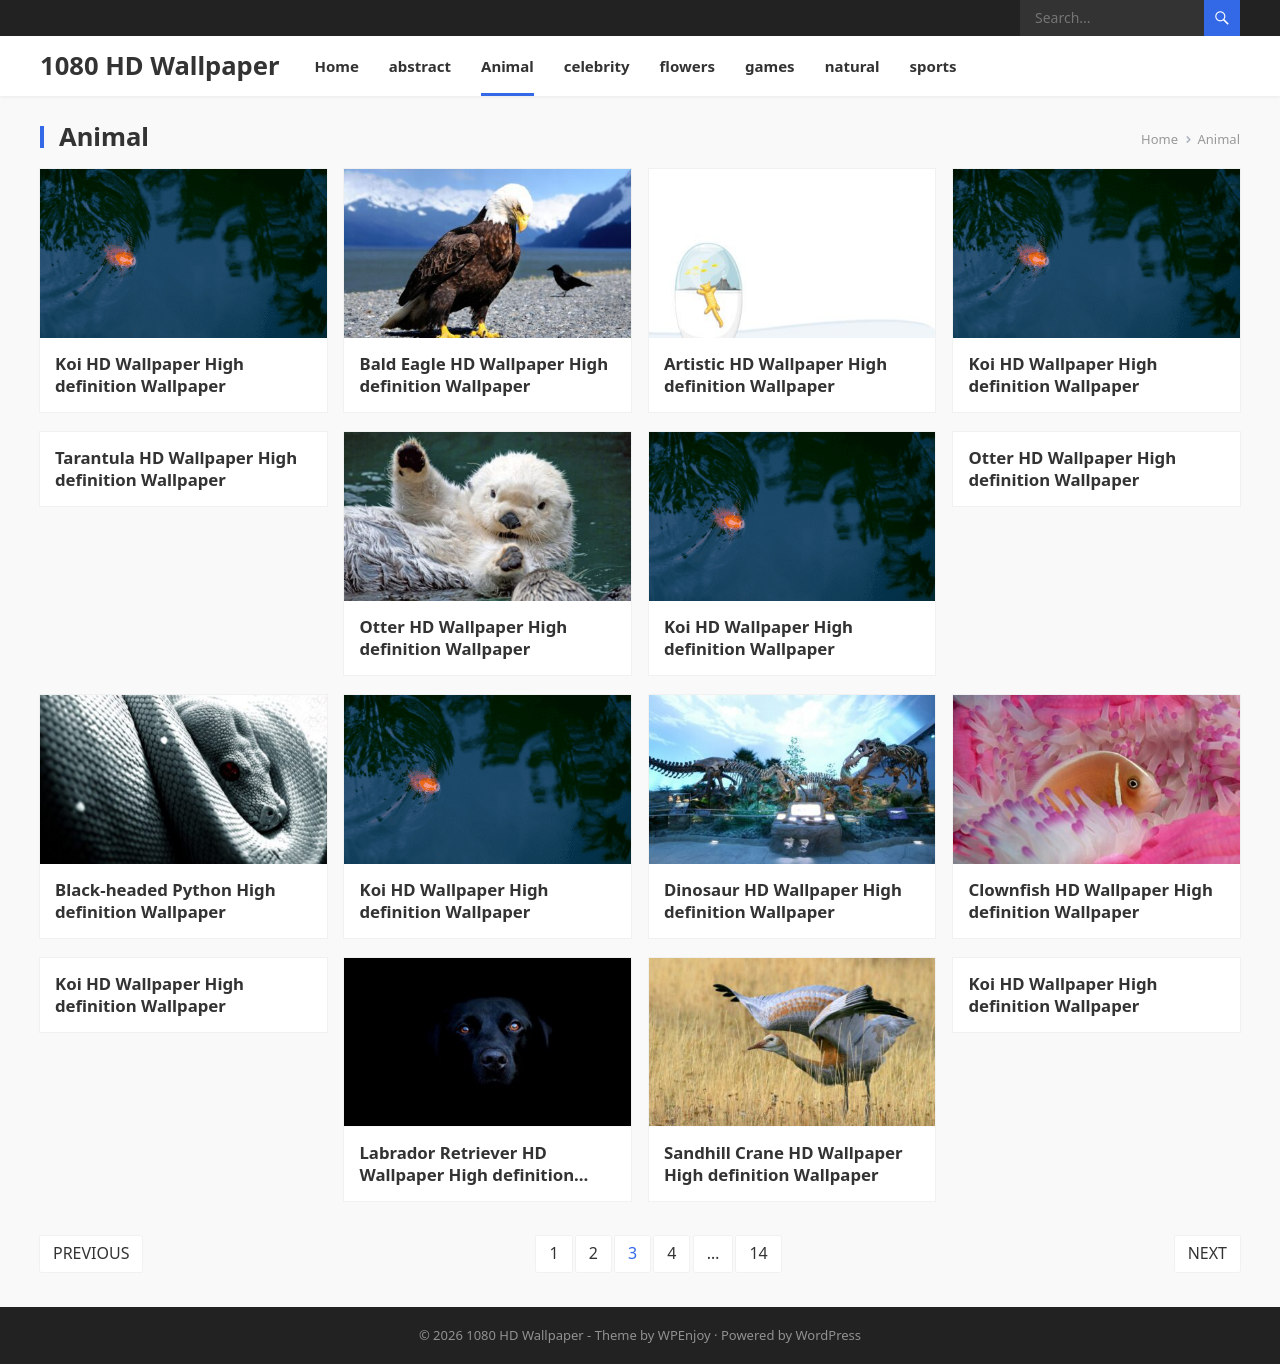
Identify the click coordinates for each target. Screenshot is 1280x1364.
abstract (420, 66)
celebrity (597, 66)
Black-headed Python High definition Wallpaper (165, 901)
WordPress (829, 1335)
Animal (507, 66)
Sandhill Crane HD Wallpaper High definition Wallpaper (783, 1164)
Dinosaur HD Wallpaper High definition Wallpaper (783, 901)
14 (759, 1254)
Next (1207, 1254)
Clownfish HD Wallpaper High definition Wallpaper (1091, 901)
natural (852, 66)
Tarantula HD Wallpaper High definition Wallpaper (176, 469)
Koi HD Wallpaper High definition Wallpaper (149, 375)
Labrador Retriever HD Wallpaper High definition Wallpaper (467, 1164)
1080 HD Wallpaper (159, 65)
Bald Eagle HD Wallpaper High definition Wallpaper (484, 375)
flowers (688, 66)
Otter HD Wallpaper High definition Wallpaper (464, 638)
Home (336, 66)
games (770, 66)
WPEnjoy (684, 1335)
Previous (91, 1254)
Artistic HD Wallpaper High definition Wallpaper (775, 375)
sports (933, 66)
